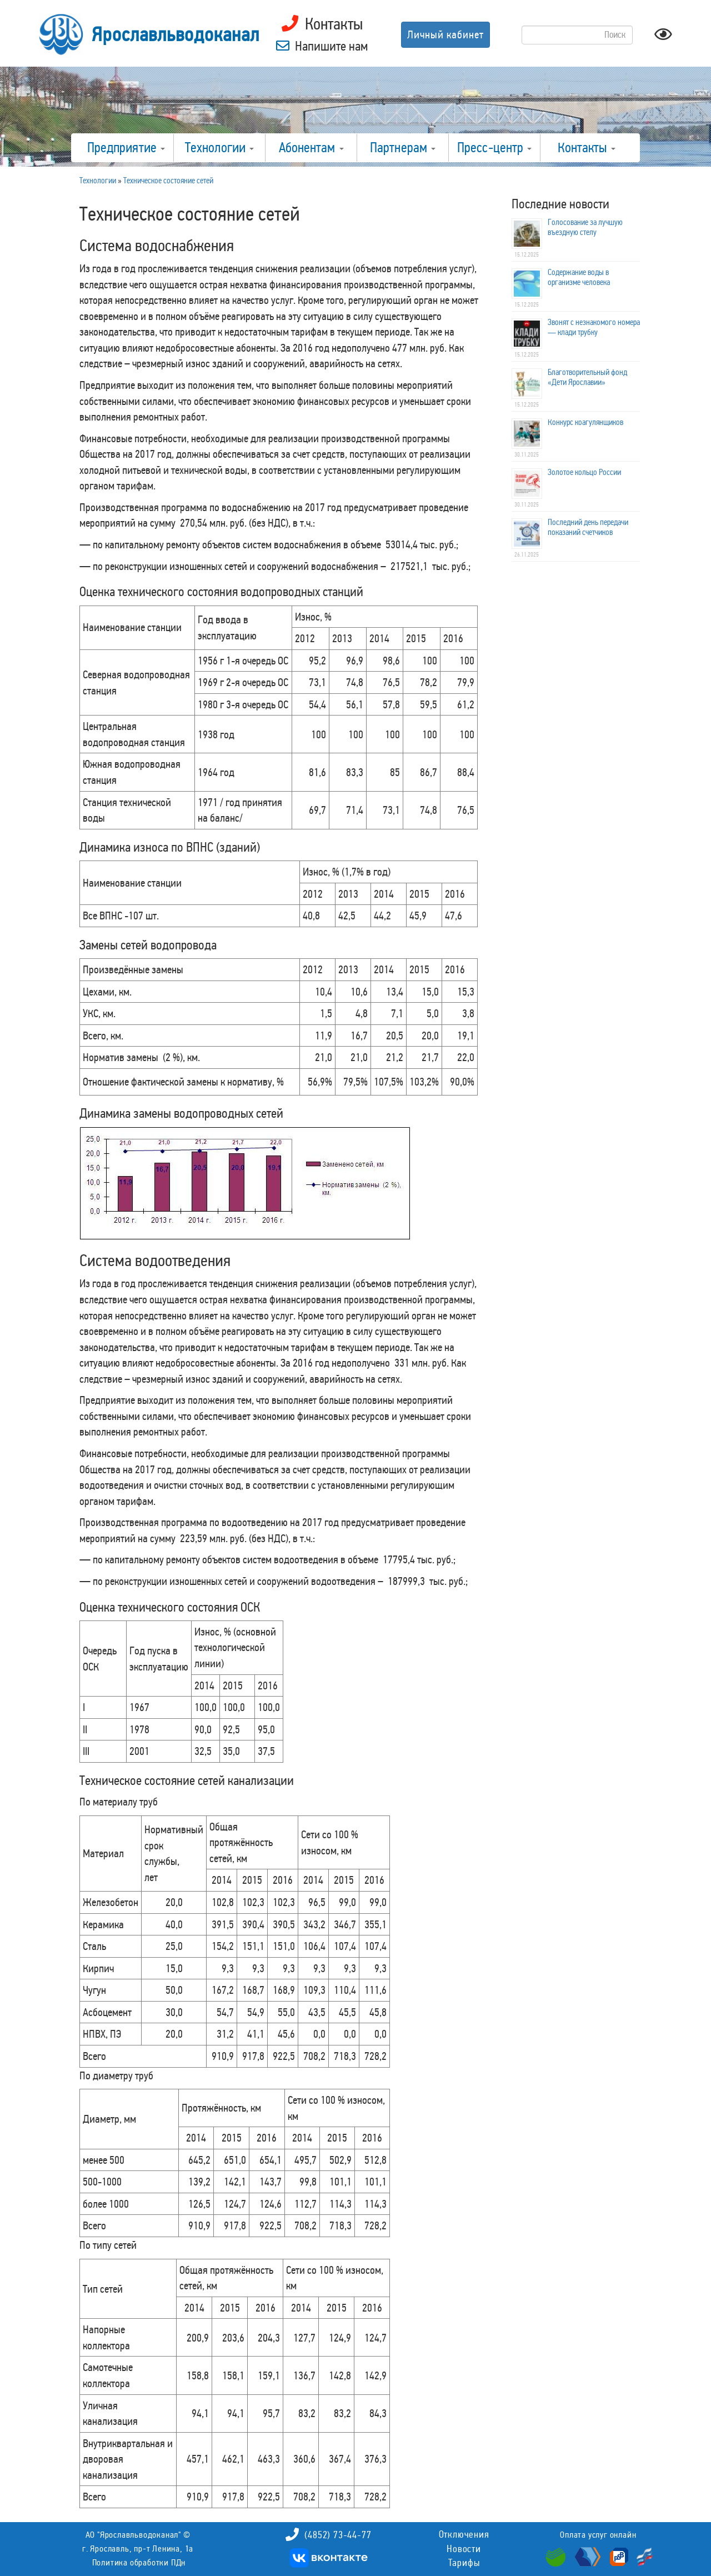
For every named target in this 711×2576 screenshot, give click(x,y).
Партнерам (402, 147)
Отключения (464, 2534)
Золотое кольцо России (584, 472)
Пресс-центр (494, 147)
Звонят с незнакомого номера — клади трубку (594, 327)
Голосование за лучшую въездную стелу (585, 227)
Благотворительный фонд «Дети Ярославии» (587, 377)
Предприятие (126, 147)
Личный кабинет (445, 34)
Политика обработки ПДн (139, 2562)
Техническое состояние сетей (168, 181)
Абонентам (311, 147)
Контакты (586, 147)
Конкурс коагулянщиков (585, 422)
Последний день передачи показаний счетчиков (588, 527)
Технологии (219, 147)
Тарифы (464, 2563)
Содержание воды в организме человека (579, 277)
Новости (464, 2549)
